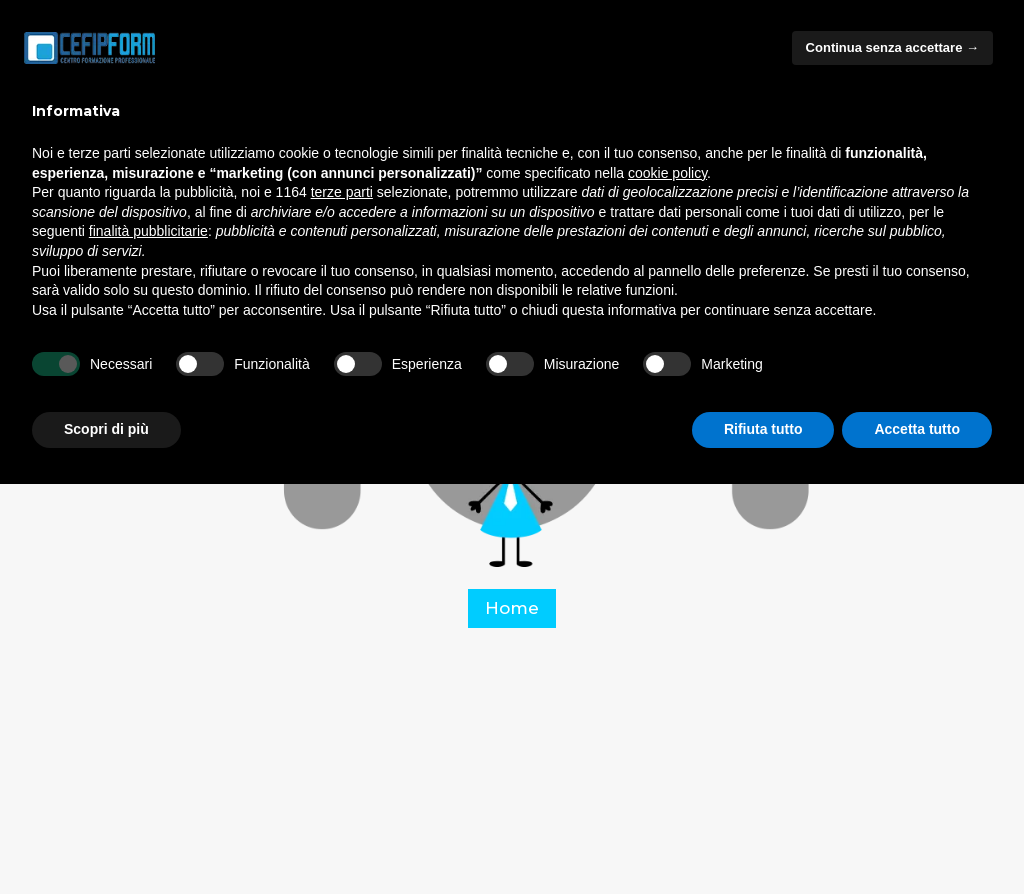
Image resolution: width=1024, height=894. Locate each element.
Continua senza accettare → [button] (892, 47)
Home (512, 608)
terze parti (342, 192)
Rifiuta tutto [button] (763, 429)
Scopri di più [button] (106, 429)
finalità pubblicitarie (148, 231)
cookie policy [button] (667, 173)
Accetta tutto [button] (917, 429)
